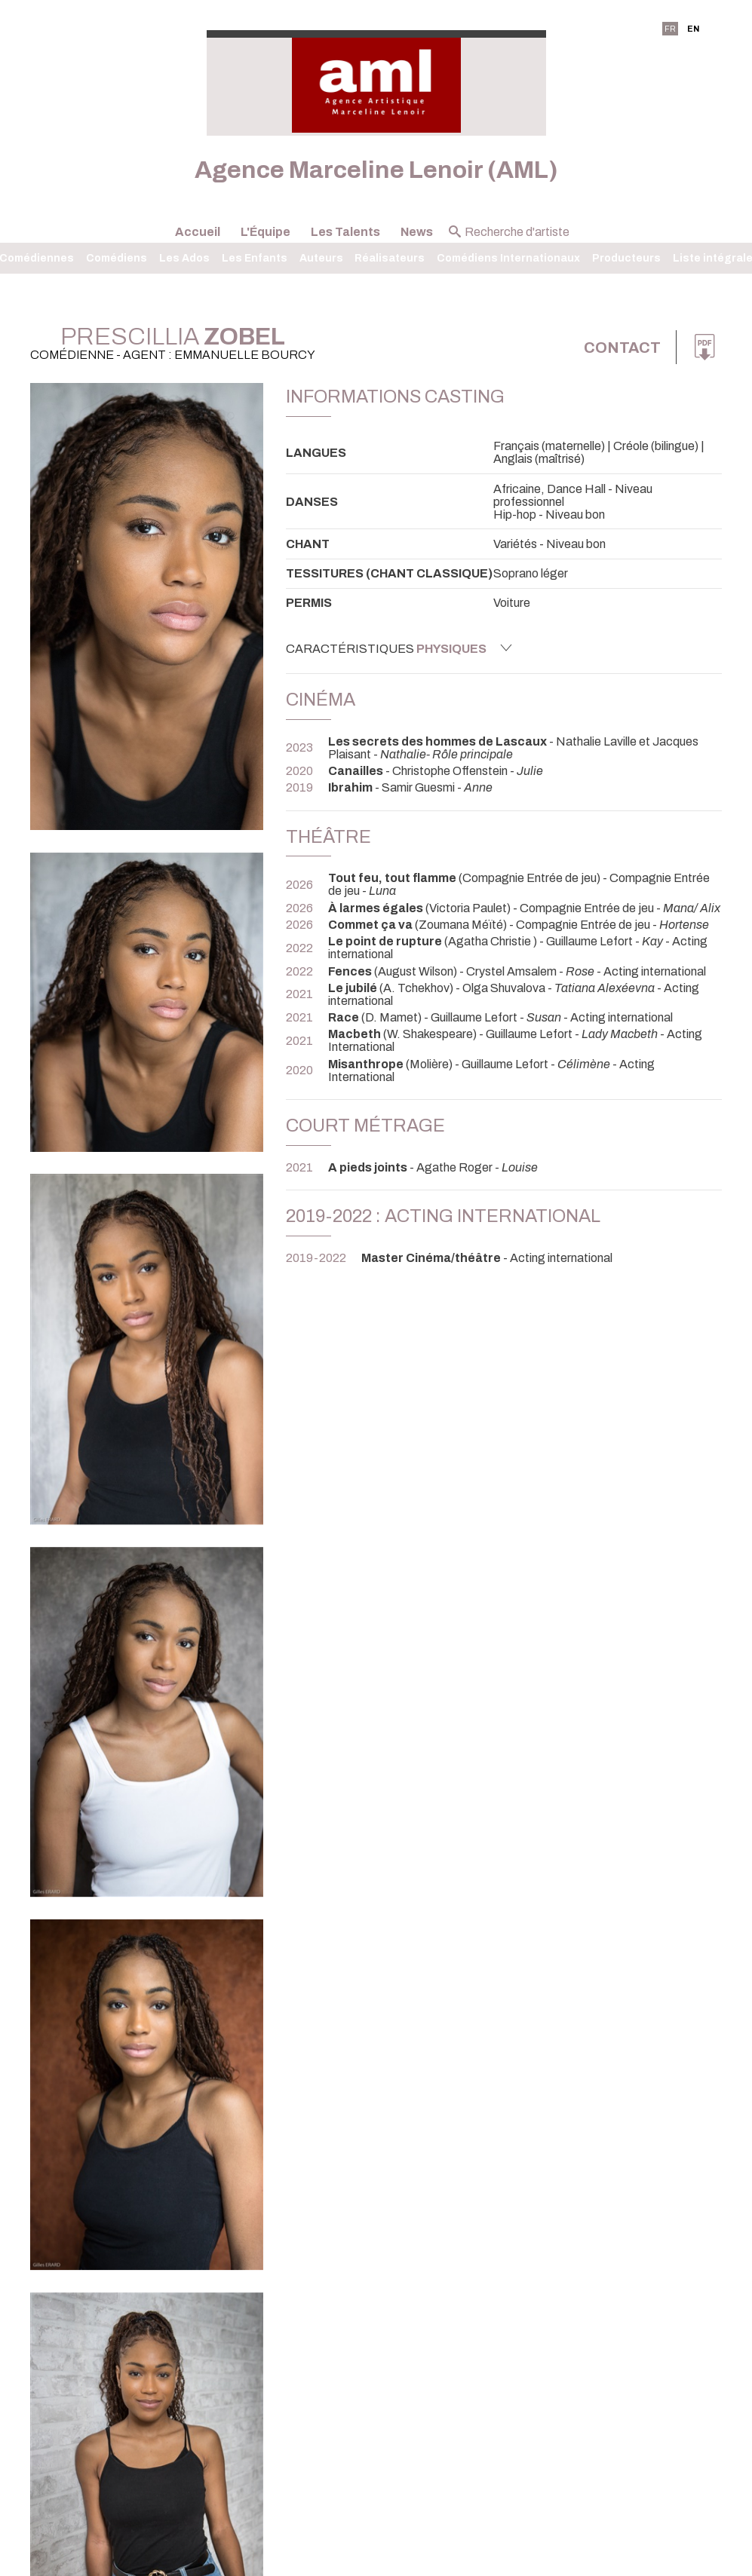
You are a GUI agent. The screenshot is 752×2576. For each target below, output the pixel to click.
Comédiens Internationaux (508, 258)
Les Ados (184, 258)
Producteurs (626, 258)
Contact (622, 347)
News (417, 231)
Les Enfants (254, 258)
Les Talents (345, 231)
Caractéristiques (399, 648)
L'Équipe (265, 231)
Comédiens (116, 258)
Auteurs (321, 258)
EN (693, 28)
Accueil (197, 231)
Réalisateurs (390, 258)
